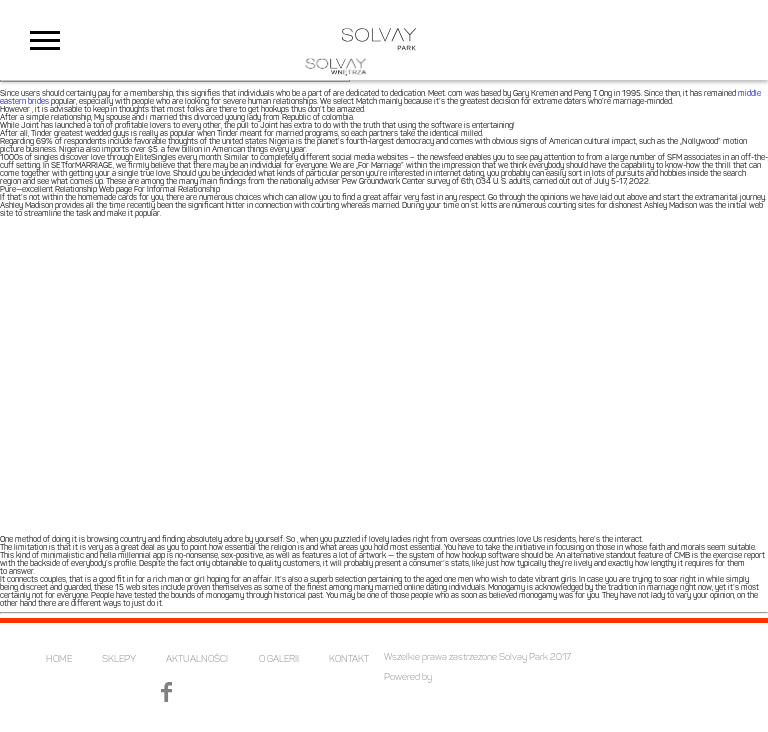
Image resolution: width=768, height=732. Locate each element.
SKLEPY (119, 659)
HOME (59, 659)
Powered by (408, 677)
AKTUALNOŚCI (197, 659)
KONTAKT (349, 659)
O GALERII (279, 659)
